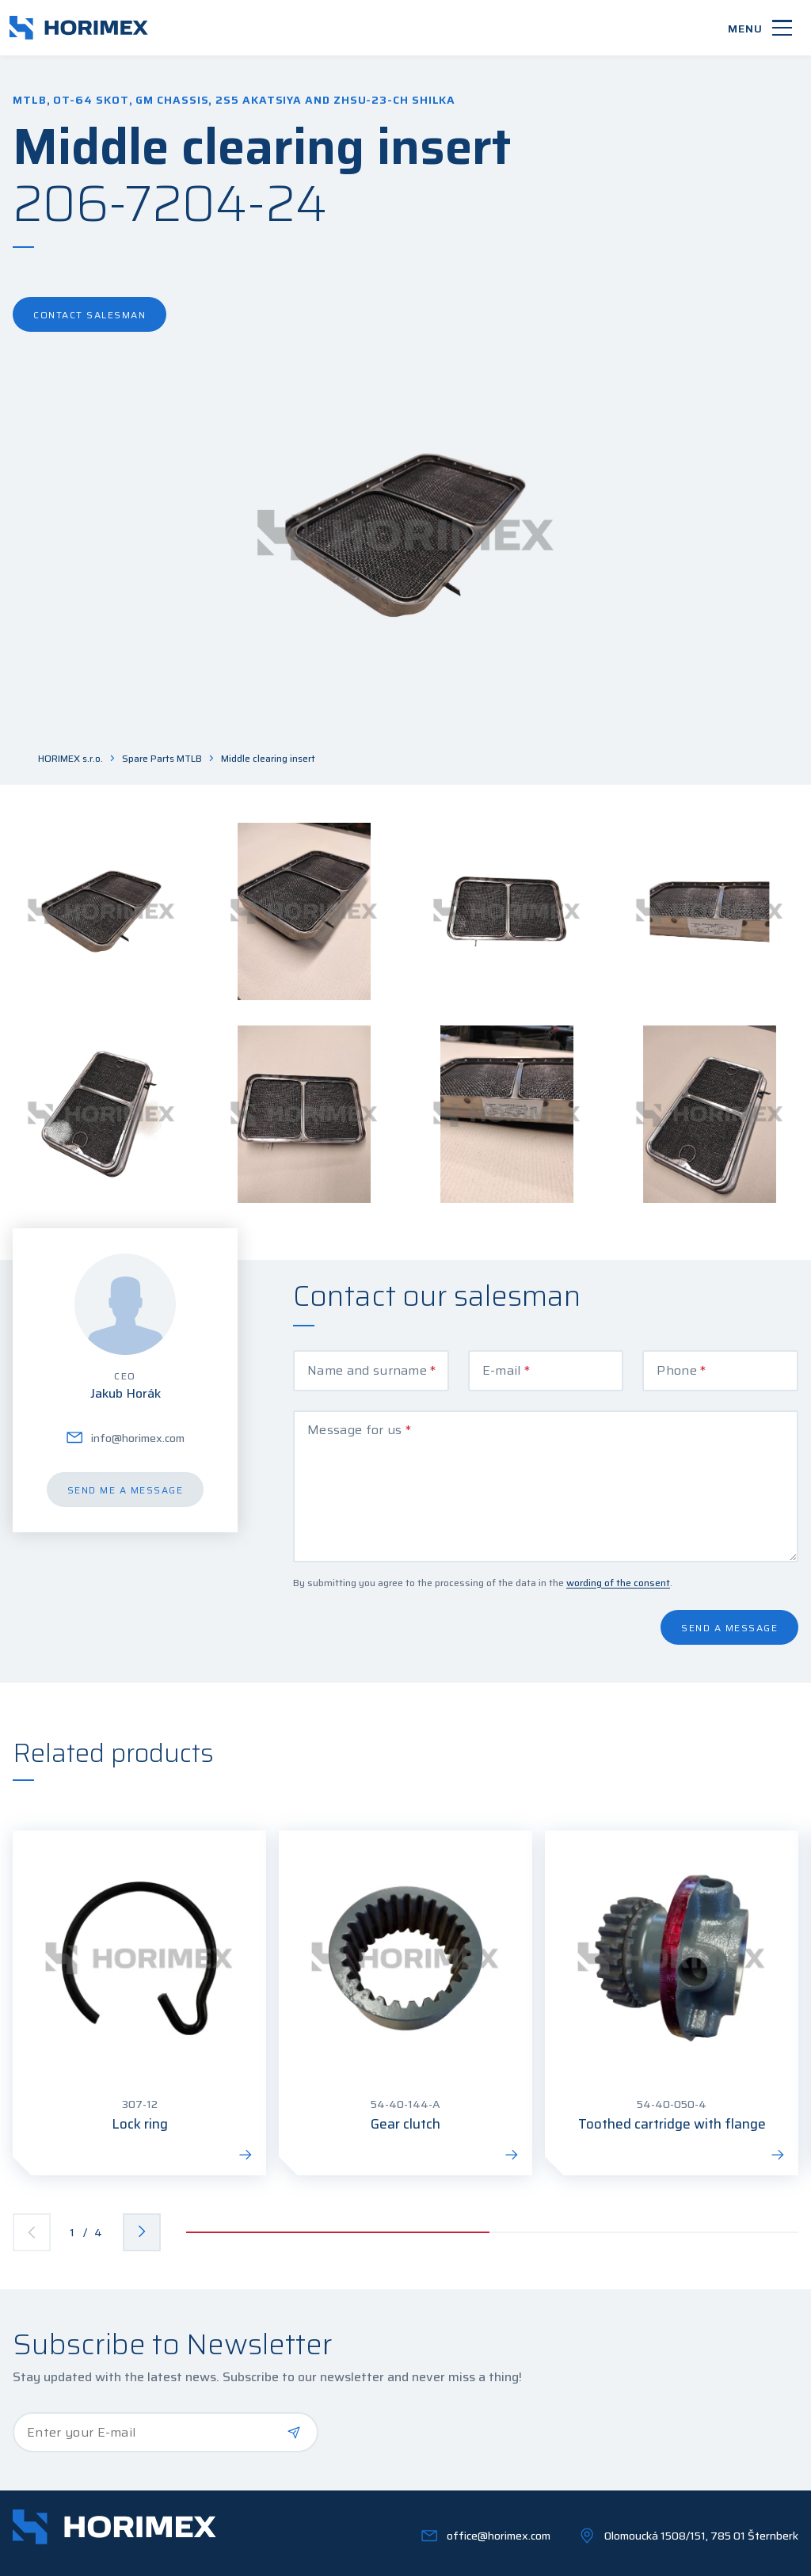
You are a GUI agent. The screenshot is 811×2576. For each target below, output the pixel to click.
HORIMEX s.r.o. (70, 758)
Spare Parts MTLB (162, 758)
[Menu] (759, 27)
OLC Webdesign (758, 2554)
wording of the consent (618, 1534)
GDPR (206, 2555)
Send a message (729, 1579)
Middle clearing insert (268, 758)
